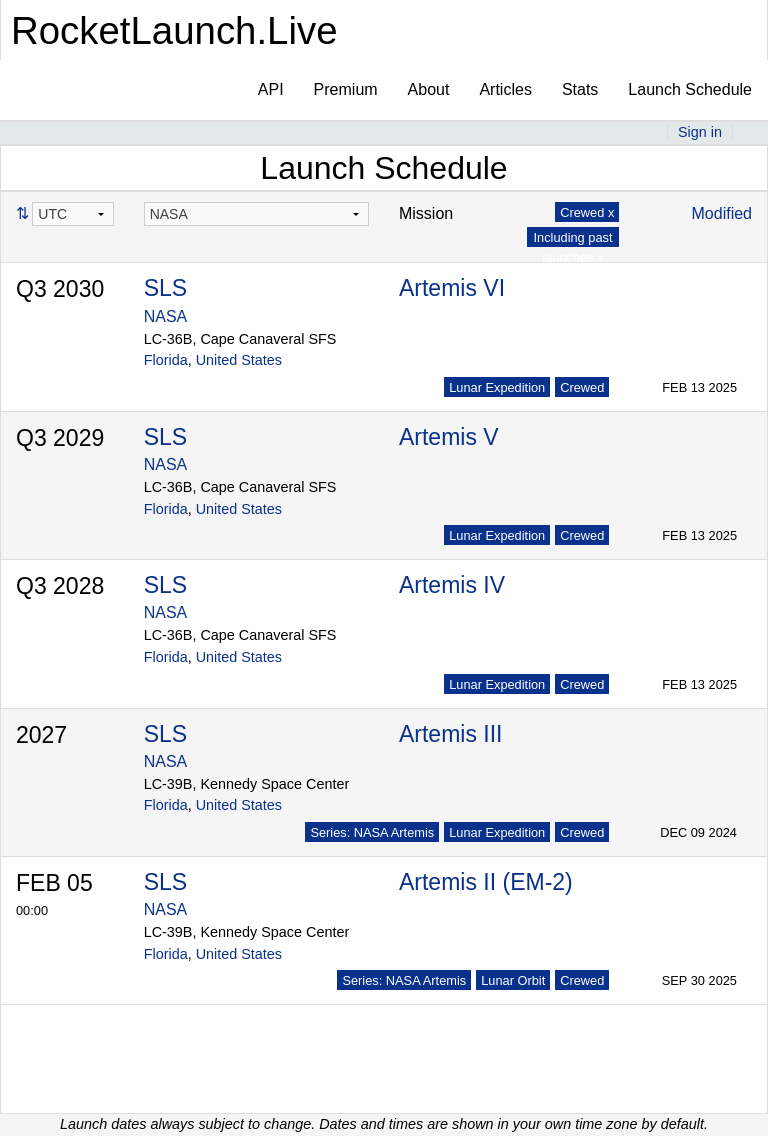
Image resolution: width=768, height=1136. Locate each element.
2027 (41, 735)
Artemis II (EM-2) (486, 882)
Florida (166, 360)
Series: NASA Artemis (372, 832)
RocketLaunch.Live (174, 30)
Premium (346, 89)
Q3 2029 (60, 438)
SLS (165, 288)
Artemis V (449, 437)
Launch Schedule (690, 89)
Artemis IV (452, 585)
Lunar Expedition (497, 387)
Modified (722, 213)
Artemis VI (452, 288)
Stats (580, 89)
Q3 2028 (60, 586)
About (429, 89)
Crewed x (587, 212)
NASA (166, 316)
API (271, 89)
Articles (505, 89)
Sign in (700, 132)
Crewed (582, 387)
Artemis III (451, 734)
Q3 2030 (60, 289)
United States (239, 360)
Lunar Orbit (513, 980)
